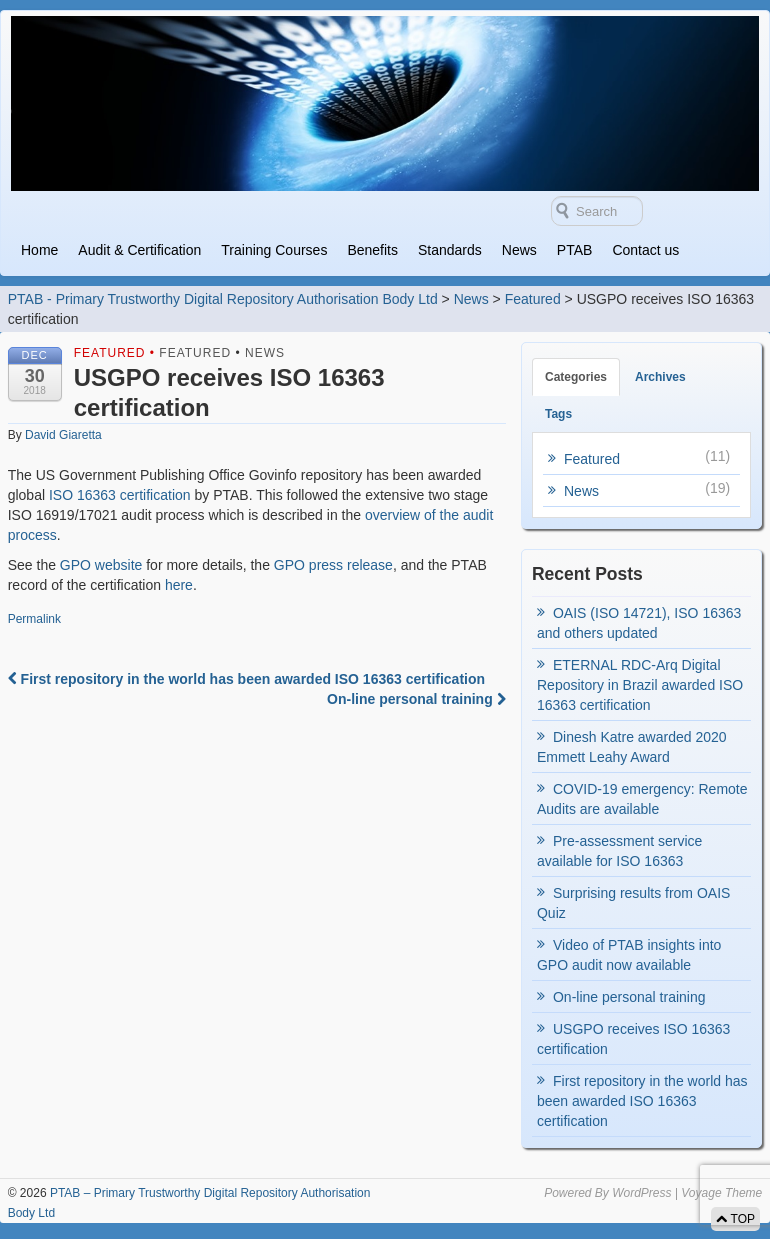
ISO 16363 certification (120, 495)
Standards (450, 250)
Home (39, 250)
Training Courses (274, 250)
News (519, 250)
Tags (558, 414)
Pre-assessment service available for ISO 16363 (619, 851)
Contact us (645, 250)
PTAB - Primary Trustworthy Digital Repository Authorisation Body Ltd (223, 299)
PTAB (575, 250)
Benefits (372, 250)
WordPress (641, 1193)
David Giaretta (63, 435)
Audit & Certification (139, 250)
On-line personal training (416, 699)
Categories (576, 377)
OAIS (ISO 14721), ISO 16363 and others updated (639, 623)
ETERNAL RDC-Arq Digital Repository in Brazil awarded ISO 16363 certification (640, 685)
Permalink (34, 619)
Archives (660, 377)
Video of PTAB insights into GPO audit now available (629, 955)
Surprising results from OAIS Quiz (633, 903)
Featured (533, 299)
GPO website (101, 565)
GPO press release (333, 565)
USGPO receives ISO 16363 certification (633, 1039)
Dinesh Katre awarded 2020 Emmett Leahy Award (632, 747)
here (179, 585)
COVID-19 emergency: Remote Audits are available (642, 799)
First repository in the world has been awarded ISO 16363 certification (246, 679)
